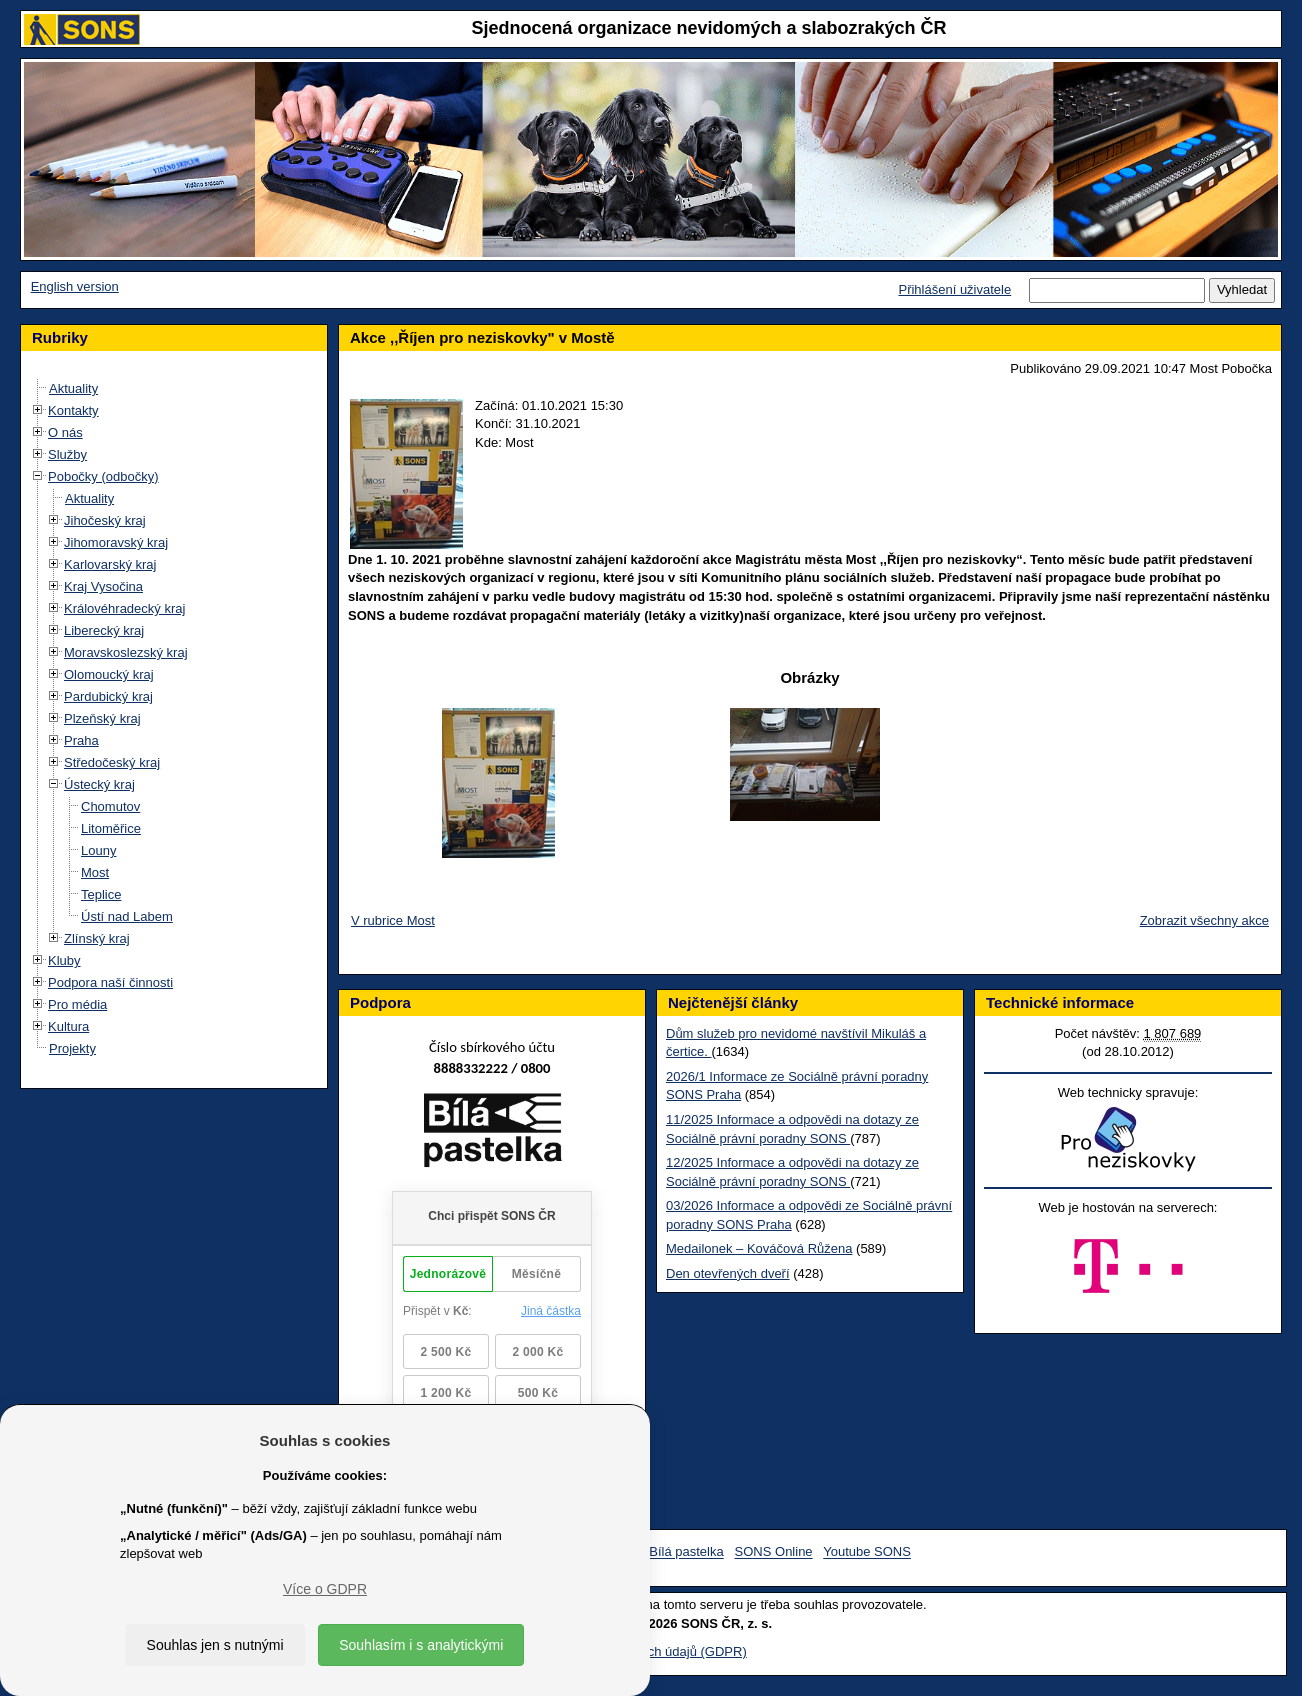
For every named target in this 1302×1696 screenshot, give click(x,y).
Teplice (101, 894)
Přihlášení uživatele (954, 289)
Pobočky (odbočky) (103, 476)
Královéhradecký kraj (124, 608)
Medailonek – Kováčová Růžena (759, 1248)
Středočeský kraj (112, 762)
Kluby (64, 960)
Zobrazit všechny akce (1204, 920)
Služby (67, 454)
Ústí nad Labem (127, 916)
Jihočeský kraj (105, 520)
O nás (65, 432)
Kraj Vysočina (103, 586)
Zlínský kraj (97, 938)
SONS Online (774, 1552)
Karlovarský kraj (110, 564)
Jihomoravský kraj (116, 542)
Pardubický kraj (108, 696)
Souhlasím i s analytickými (421, 1645)
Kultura (68, 1026)
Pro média (77, 1004)
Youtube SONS (867, 1552)
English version (75, 286)
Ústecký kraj (99, 784)
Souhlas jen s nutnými (215, 1645)
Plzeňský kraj (102, 718)
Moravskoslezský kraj (126, 652)
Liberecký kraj (104, 630)
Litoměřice (111, 828)
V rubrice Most (393, 920)
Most (95, 872)
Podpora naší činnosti (110, 982)
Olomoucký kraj (109, 674)
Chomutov (110, 806)
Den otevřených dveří (728, 1273)
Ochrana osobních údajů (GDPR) (650, 1651)
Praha (81, 740)
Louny (98, 850)
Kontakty (73, 410)
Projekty (72, 1048)
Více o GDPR (325, 1589)
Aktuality (73, 388)
